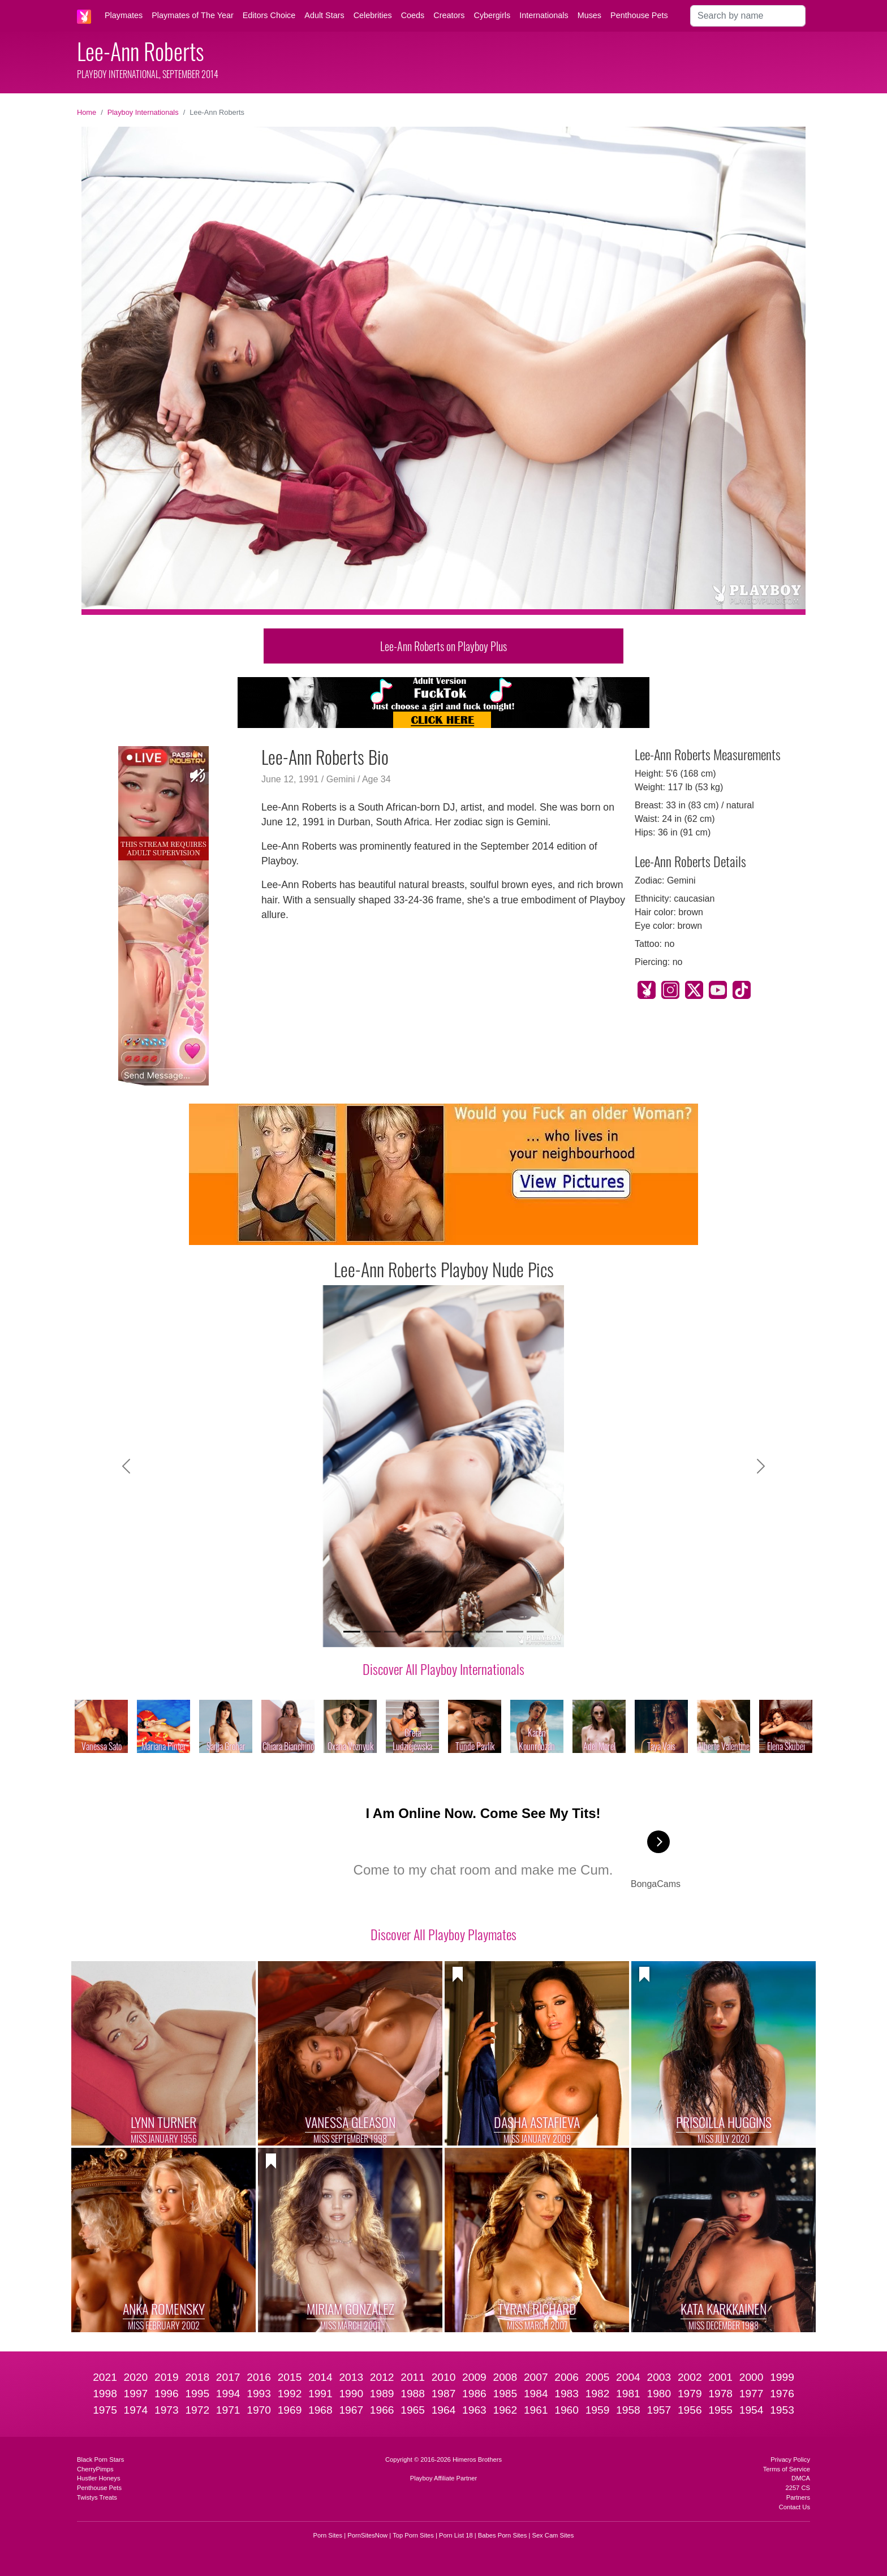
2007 (536, 2377)
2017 (228, 2377)
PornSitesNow (367, 2535)
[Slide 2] (372, 1631)
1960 (566, 2410)
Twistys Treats (97, 2497)
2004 (628, 2377)
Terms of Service (786, 2469)
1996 (166, 2394)
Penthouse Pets (639, 15)
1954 (751, 2410)
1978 (720, 2394)
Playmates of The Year (193, 15)
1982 (597, 2394)
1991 (320, 2394)
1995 (197, 2394)
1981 (628, 2394)
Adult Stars (324, 15)
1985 (505, 2394)
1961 (536, 2410)
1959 (597, 2410)
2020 (136, 2377)
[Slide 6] (453, 1631)
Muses (589, 15)
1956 (690, 2410)
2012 (382, 2377)
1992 (290, 2394)
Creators (448, 15)
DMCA (800, 2478)
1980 (659, 2394)
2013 (351, 2377)
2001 (720, 2377)
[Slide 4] (412, 1631)
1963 (474, 2410)
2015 (290, 2377)
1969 (290, 2410)
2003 (659, 2377)
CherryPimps (95, 2469)
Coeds (413, 15)
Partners (798, 2497)
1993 (259, 2394)
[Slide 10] (535, 1631)
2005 (597, 2377)
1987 (444, 2394)
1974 (136, 2410)
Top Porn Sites (413, 2535)
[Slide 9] (514, 1631)
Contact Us (794, 2507)
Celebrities (373, 15)
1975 (105, 2410)
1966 (382, 2410)
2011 (413, 2377)
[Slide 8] (494, 1631)
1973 (166, 2410)
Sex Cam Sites (553, 2535)
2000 (751, 2377)
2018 (197, 2377)
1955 (720, 2410)
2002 (690, 2377)
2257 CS (797, 2487)
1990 (351, 2394)
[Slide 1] (351, 1631)
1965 (413, 2410)
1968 (320, 2410)
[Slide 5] (433, 1631)
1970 (259, 2410)
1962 (505, 2410)
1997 (136, 2394)
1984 (536, 2394)
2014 (320, 2377)
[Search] (748, 16)
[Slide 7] (474, 1631)
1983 (566, 2394)
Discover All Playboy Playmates (443, 1934)
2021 (105, 2377)
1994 (228, 2394)
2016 (259, 2377)
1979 (690, 2394)
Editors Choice (269, 15)
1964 (444, 2410)
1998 (105, 2394)
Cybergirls (491, 15)
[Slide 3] (392, 1631)
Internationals (543, 15)
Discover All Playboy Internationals (443, 1669)
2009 (474, 2377)
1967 (351, 2410)
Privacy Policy (790, 2459)
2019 (166, 2377)
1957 (659, 2410)
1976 (782, 2394)
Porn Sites (328, 2535)
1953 (782, 2410)
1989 (382, 2394)
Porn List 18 (456, 2535)
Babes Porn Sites (502, 2535)
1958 (628, 2410)
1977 (751, 2394)
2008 (505, 2377)
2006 (566, 2377)
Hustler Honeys (98, 2478)
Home (86, 112)
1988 (413, 2394)
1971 (228, 2410)
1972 (197, 2410)
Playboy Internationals (143, 112)
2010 (444, 2377)
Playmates (124, 15)
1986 (474, 2394)
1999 (782, 2377)
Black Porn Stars (100, 2459)
